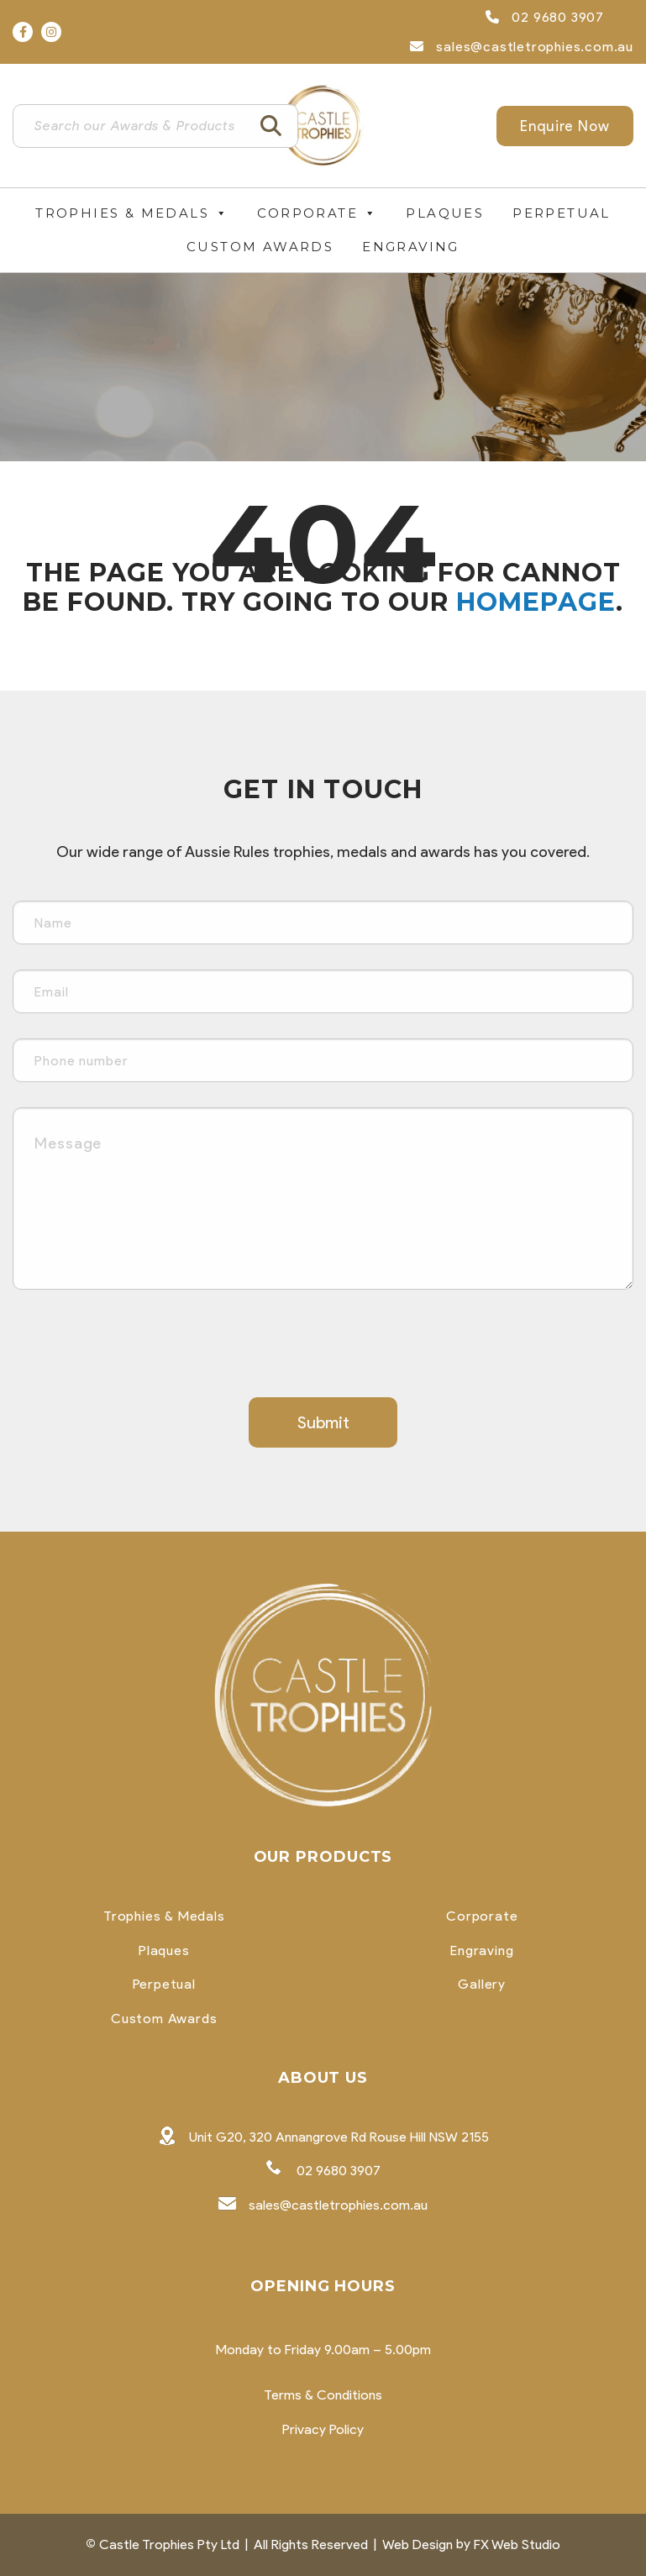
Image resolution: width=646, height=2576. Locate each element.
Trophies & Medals (131, 213)
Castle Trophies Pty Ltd (169, 2544)
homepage (536, 602)
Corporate (317, 213)
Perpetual (561, 213)
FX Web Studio (517, 2544)
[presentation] (140, 1347)
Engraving (411, 247)
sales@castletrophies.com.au (521, 47)
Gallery (482, 1984)
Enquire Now (565, 126)
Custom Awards (260, 247)
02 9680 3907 (545, 17)
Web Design (417, 2544)
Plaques (445, 213)
